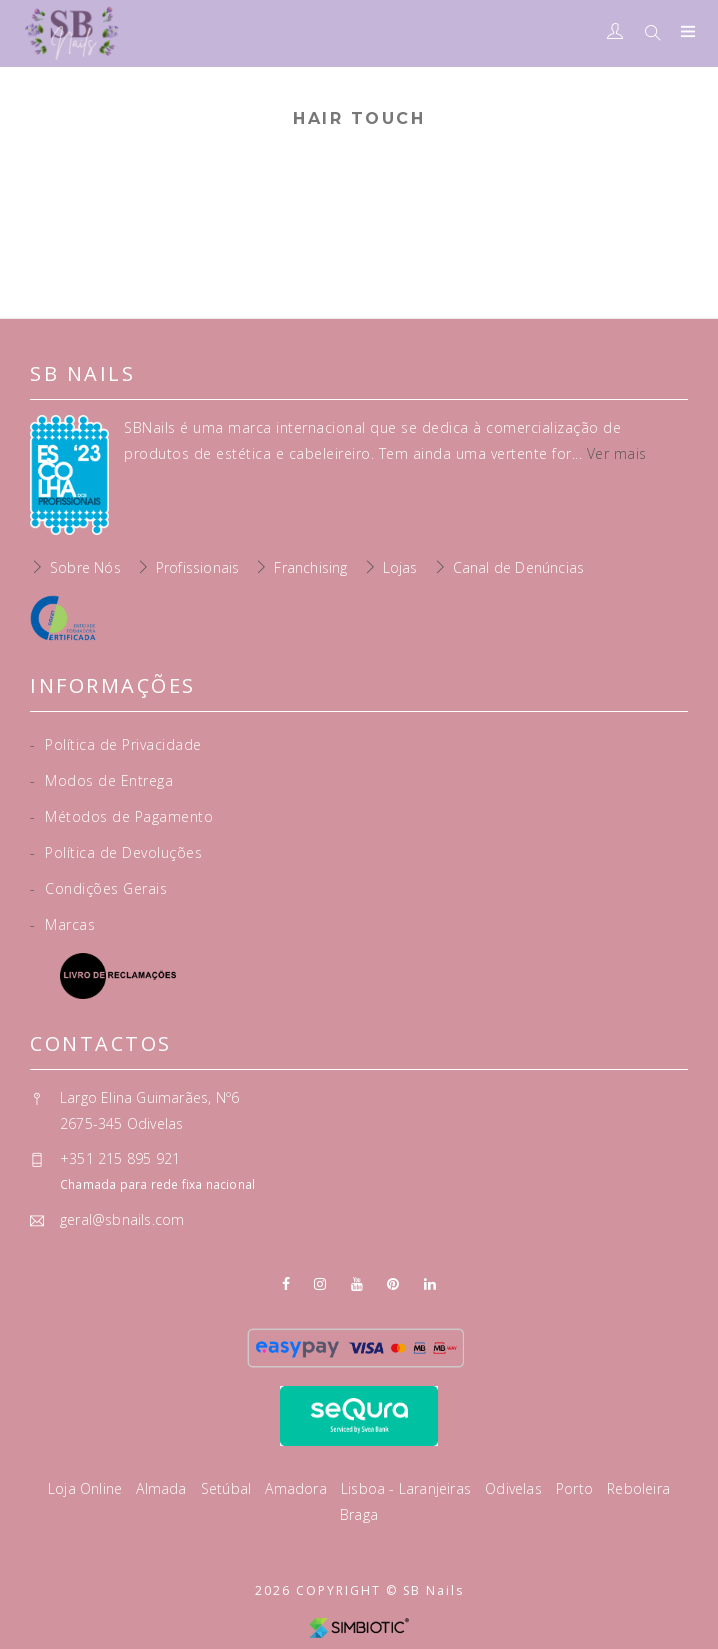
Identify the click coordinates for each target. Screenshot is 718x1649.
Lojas (400, 567)
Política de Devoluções (116, 852)
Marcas (62, 924)
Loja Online (87, 1488)
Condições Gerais (98, 888)
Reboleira (638, 1488)
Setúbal (228, 1488)
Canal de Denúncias (519, 567)
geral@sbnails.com (122, 1219)
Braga (359, 1514)
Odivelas (515, 1488)
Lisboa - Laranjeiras (408, 1488)
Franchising (310, 567)
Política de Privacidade (116, 744)
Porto (576, 1488)
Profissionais (198, 567)
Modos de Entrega (101, 780)
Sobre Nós (85, 567)
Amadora (298, 1488)
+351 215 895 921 (120, 1158)
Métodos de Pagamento (121, 816)
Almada (163, 1488)
